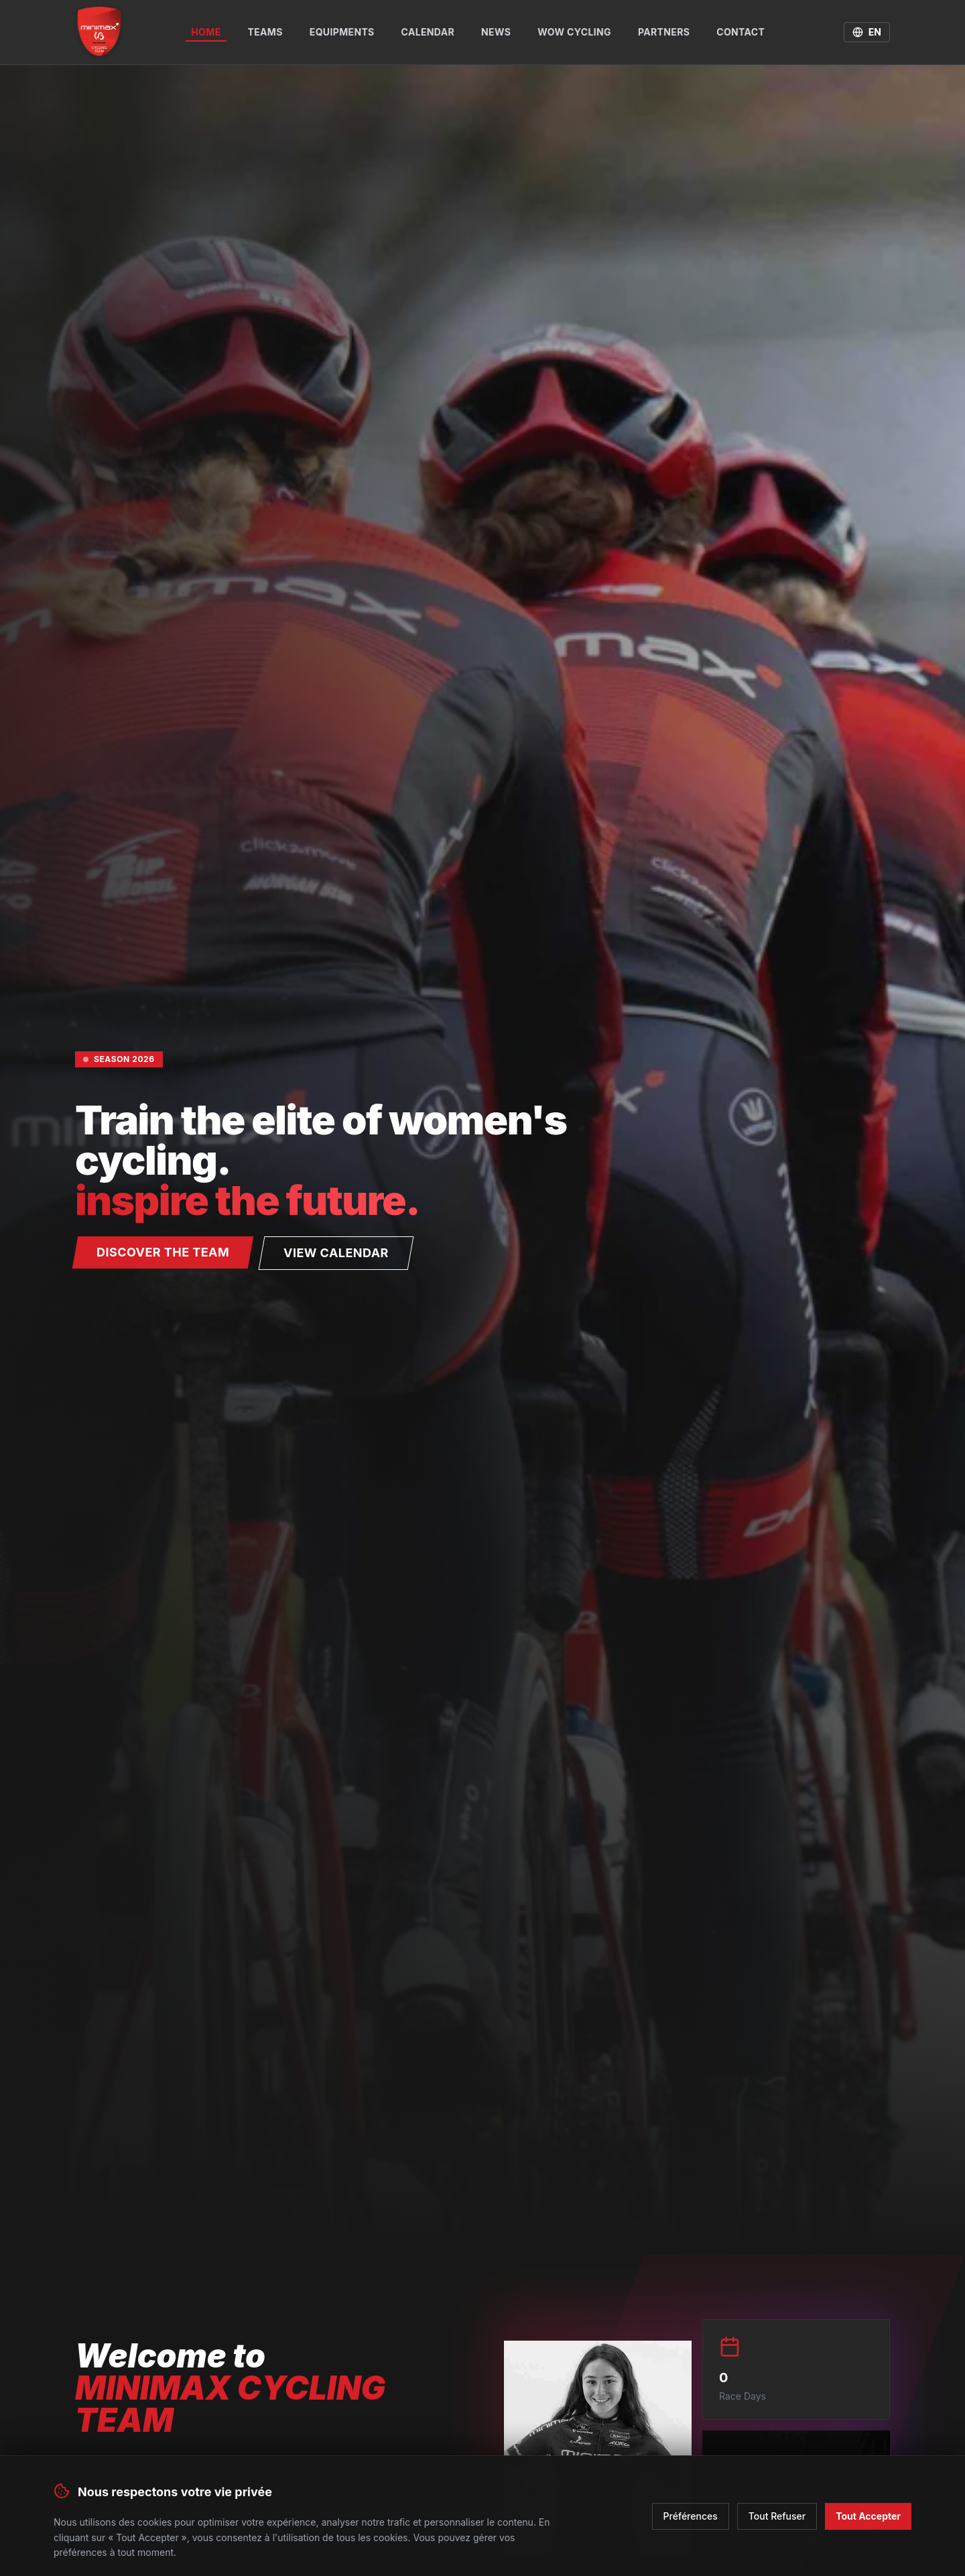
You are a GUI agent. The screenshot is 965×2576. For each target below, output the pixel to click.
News (496, 32)
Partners (664, 32)
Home (206, 34)
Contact (740, 32)
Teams (265, 32)
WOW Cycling (574, 32)
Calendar (427, 32)
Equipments (342, 32)
